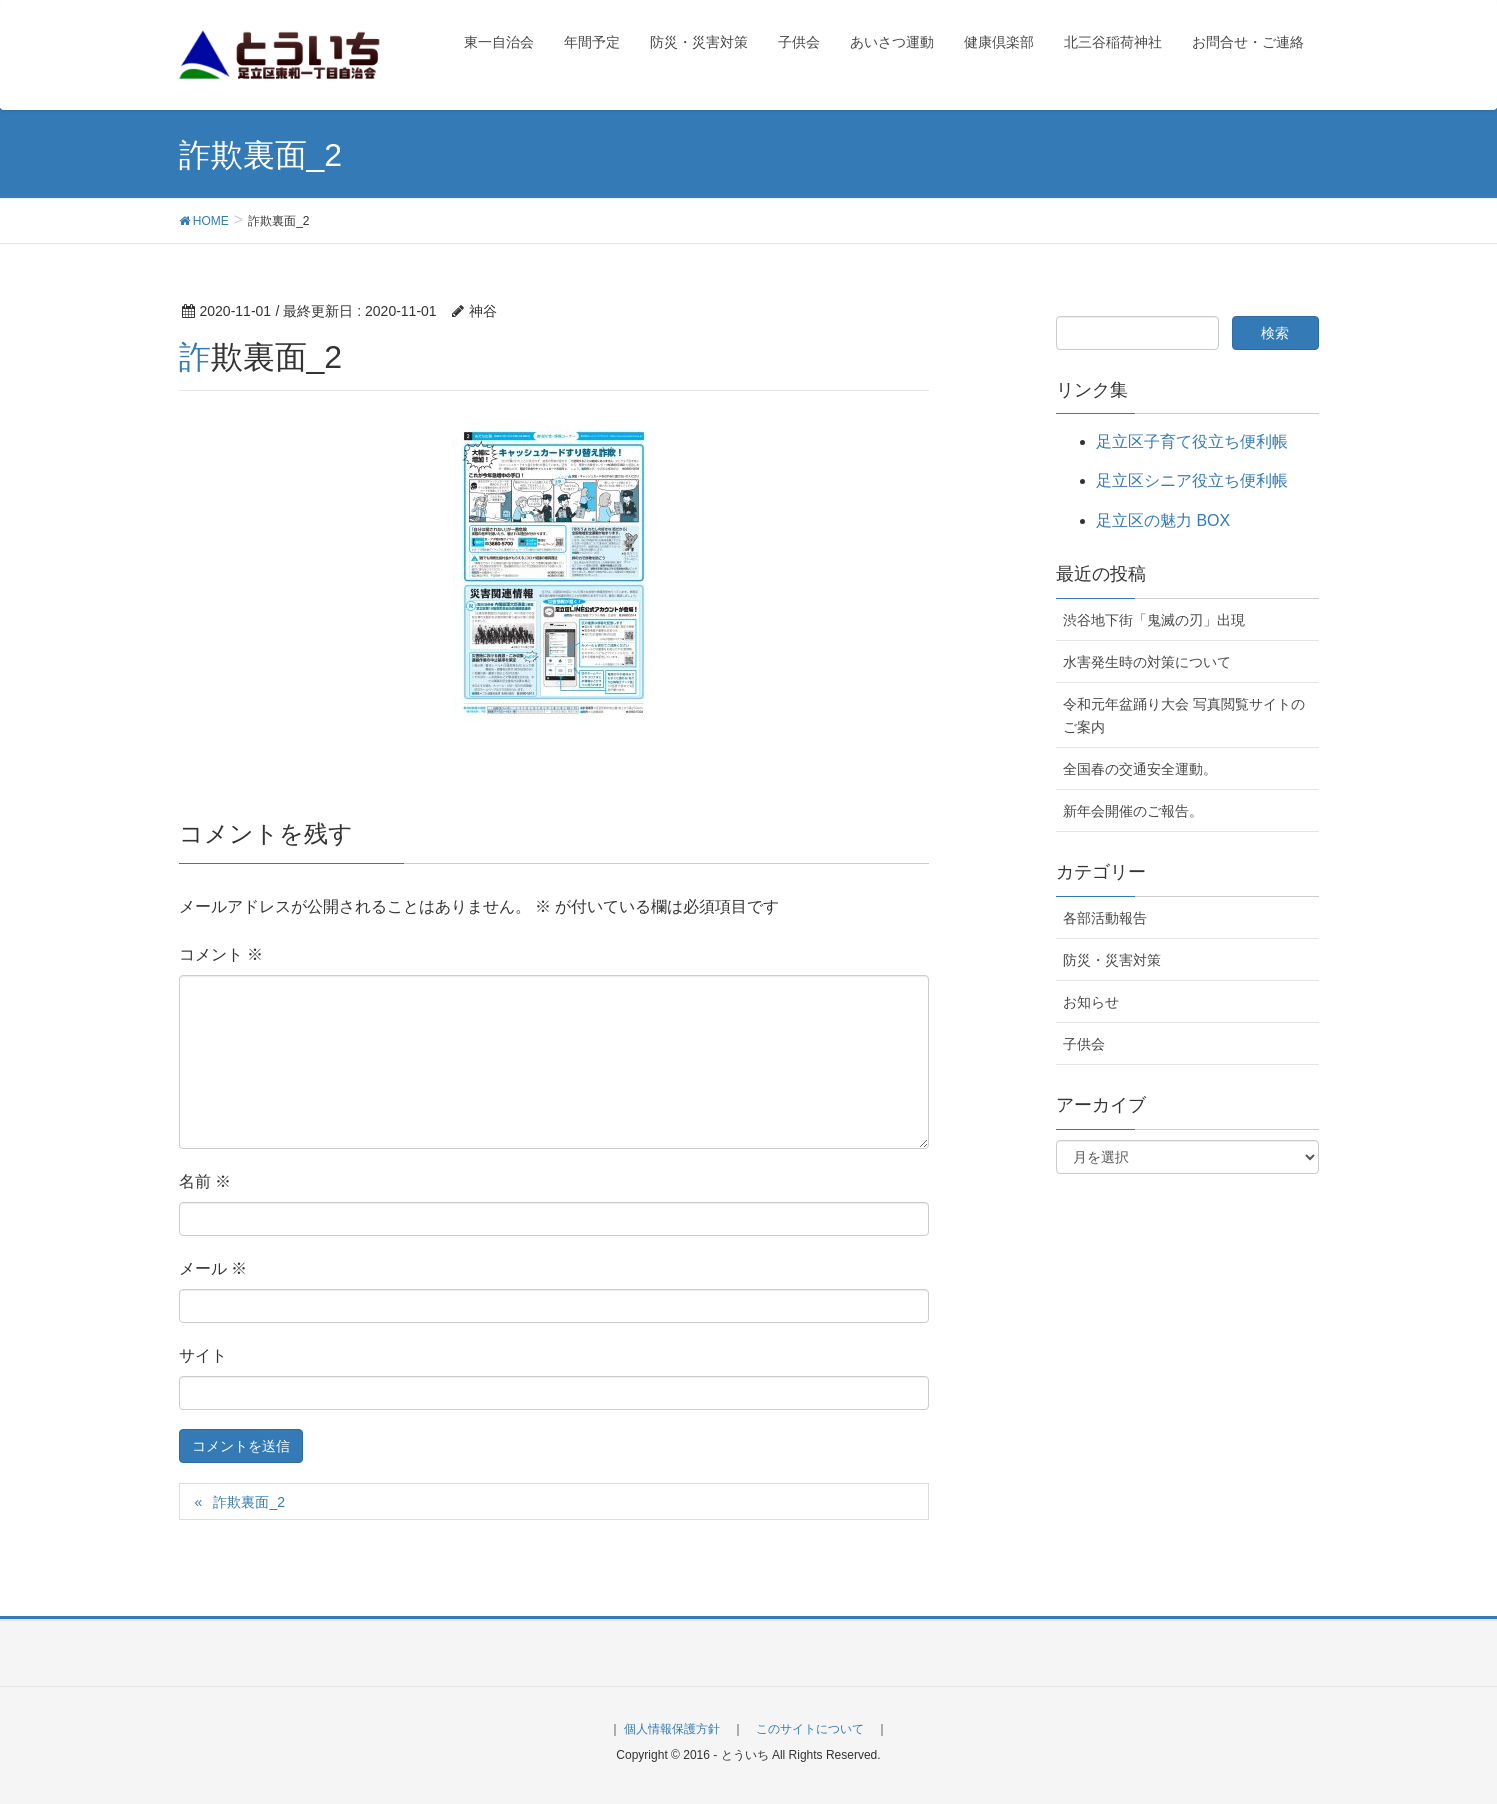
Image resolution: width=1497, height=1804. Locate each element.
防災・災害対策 (1112, 960)
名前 (205, 1181)
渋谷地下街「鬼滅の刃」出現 (1154, 620)
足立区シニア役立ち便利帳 (1192, 480)
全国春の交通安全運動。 (1140, 769)
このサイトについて (810, 1729)
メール (213, 1268)
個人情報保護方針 (672, 1729)
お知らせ (1091, 1002)
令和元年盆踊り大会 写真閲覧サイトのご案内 (1184, 715)
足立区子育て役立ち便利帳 (1192, 441)
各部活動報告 (1105, 918)
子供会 (1084, 1044)
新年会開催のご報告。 (1133, 811)
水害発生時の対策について (1147, 662)
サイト (203, 1355)
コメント (221, 954)
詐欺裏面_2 (249, 1502)
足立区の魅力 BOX (1163, 520)
